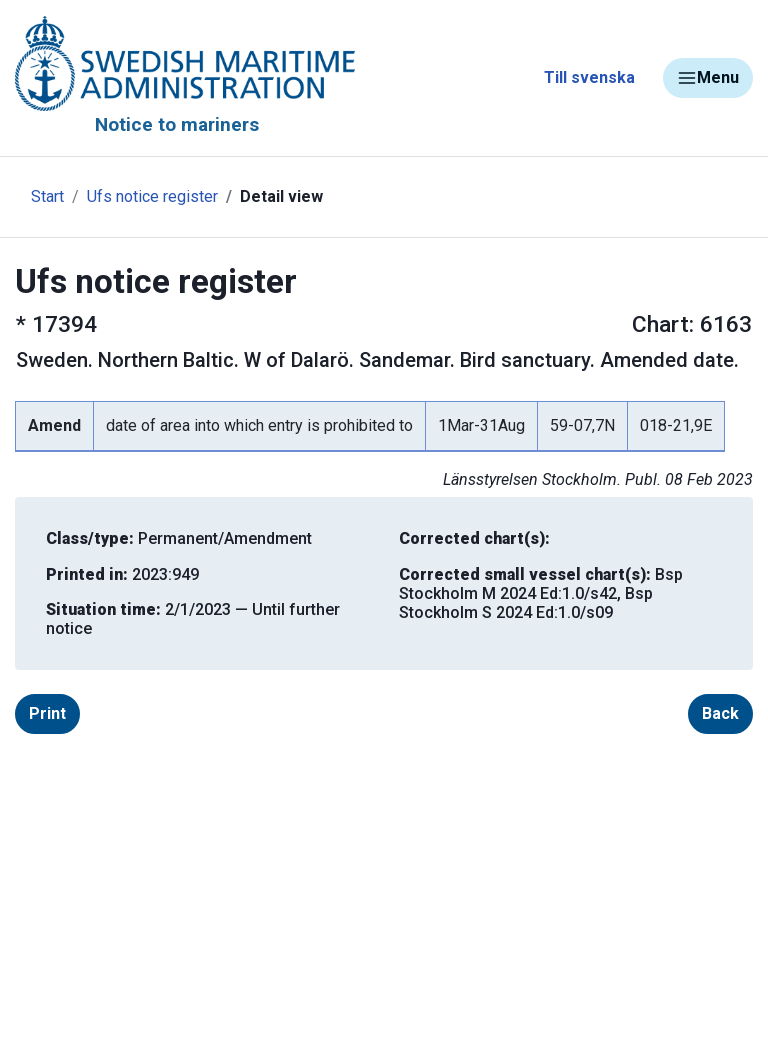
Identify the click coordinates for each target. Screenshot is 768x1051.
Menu (708, 78)
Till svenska (589, 77)
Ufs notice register (152, 196)
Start (47, 196)
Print (47, 713)
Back (720, 713)
